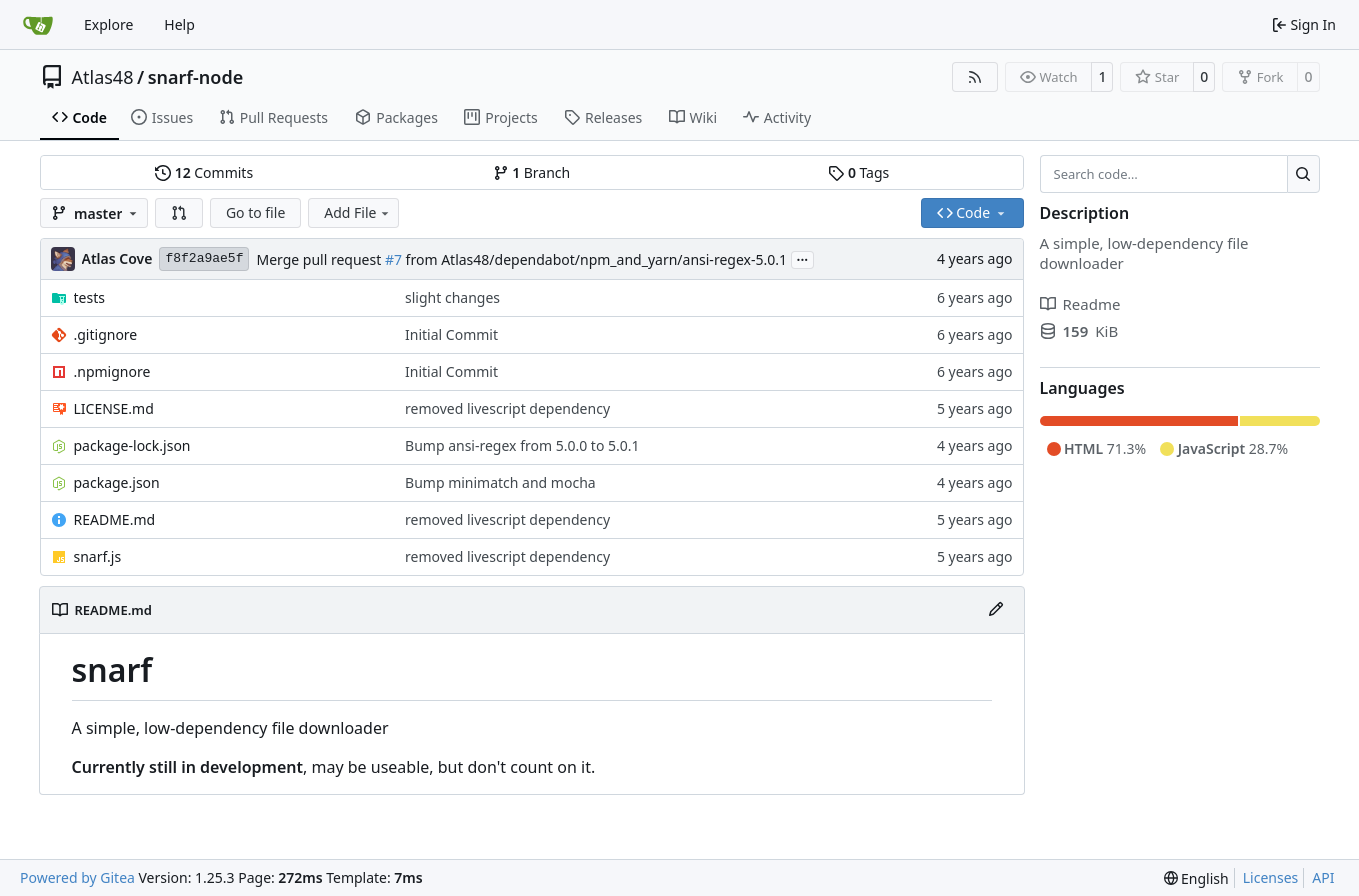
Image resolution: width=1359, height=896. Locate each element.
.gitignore (106, 334)
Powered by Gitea (77, 877)
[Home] (38, 25)
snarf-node (196, 77)
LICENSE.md (114, 408)
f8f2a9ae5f (204, 258)
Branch (532, 172)
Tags (858, 172)
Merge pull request (320, 259)
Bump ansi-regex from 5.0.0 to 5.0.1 (522, 445)
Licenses (1271, 877)
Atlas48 (103, 77)
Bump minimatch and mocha (500, 482)
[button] (179, 213)
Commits (204, 172)
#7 (393, 259)
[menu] (1196, 878)
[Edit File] (996, 610)
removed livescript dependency (507, 408)
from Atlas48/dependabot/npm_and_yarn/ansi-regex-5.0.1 (594, 259)
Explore (108, 24)
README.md (115, 519)
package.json (117, 482)
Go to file (255, 212)
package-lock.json (132, 445)
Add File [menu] (358, 212)
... (803, 258)
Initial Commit (451, 334)
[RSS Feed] (975, 77)
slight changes (452, 297)
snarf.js (98, 556)
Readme (1080, 304)
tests (89, 297)
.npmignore (112, 371)
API (1323, 877)
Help (179, 24)
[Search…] (1303, 174)
